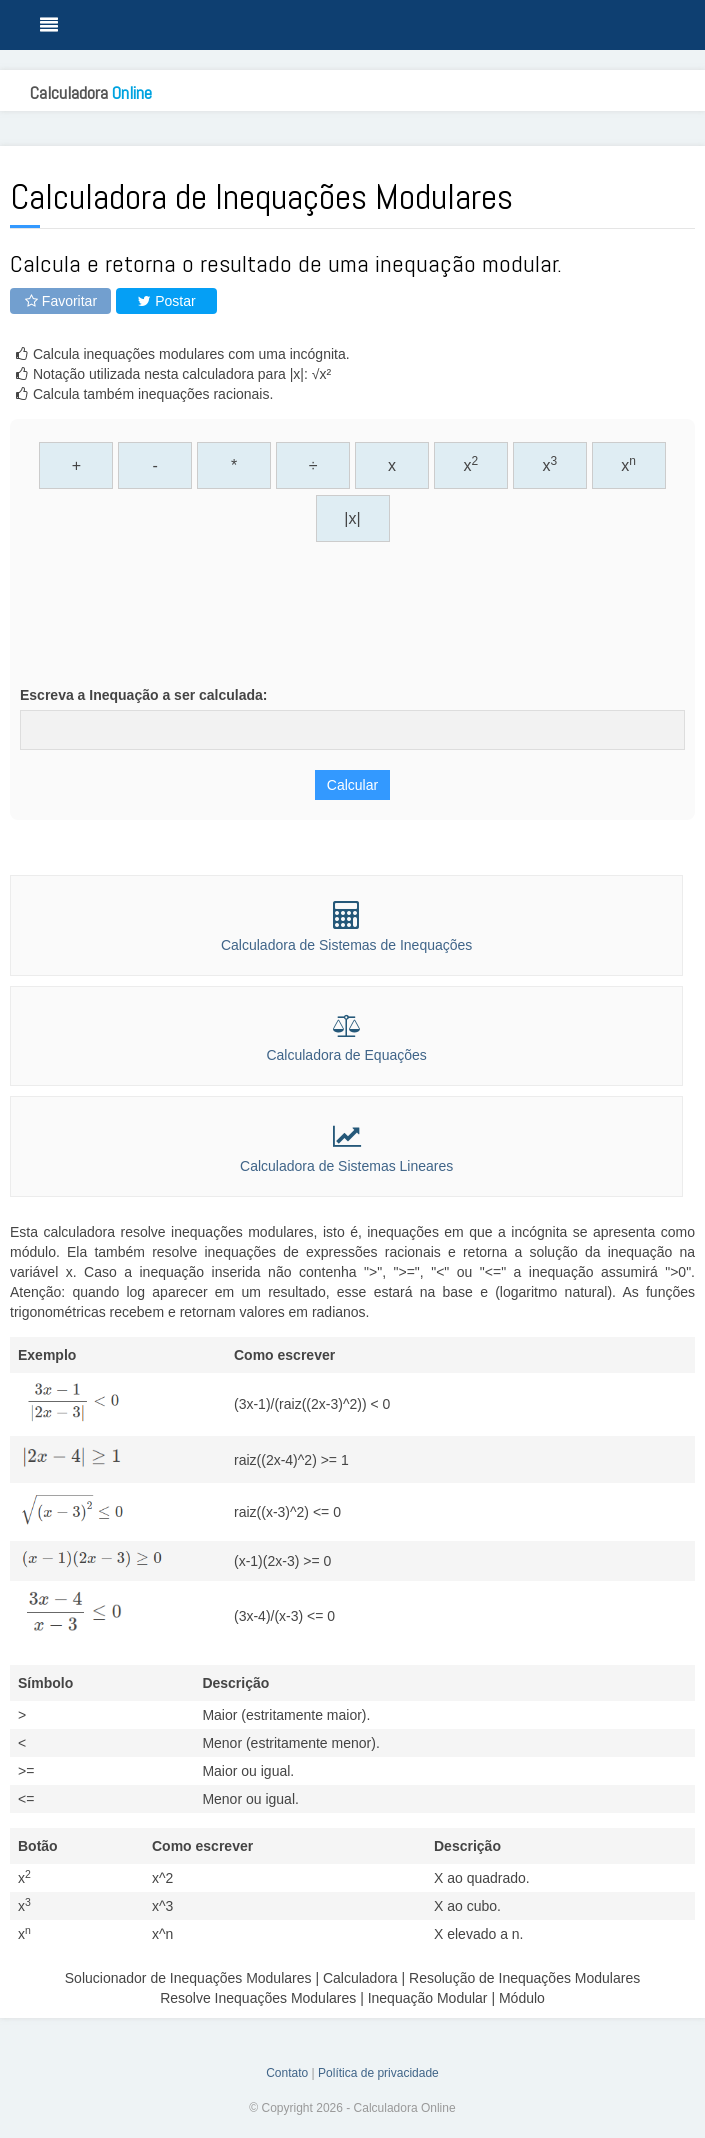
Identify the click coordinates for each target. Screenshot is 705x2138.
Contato (287, 2073)
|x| (352, 518)
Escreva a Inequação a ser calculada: (143, 695)
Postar (166, 301)
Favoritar (60, 301)
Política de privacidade (378, 2073)
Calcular (352, 785)
